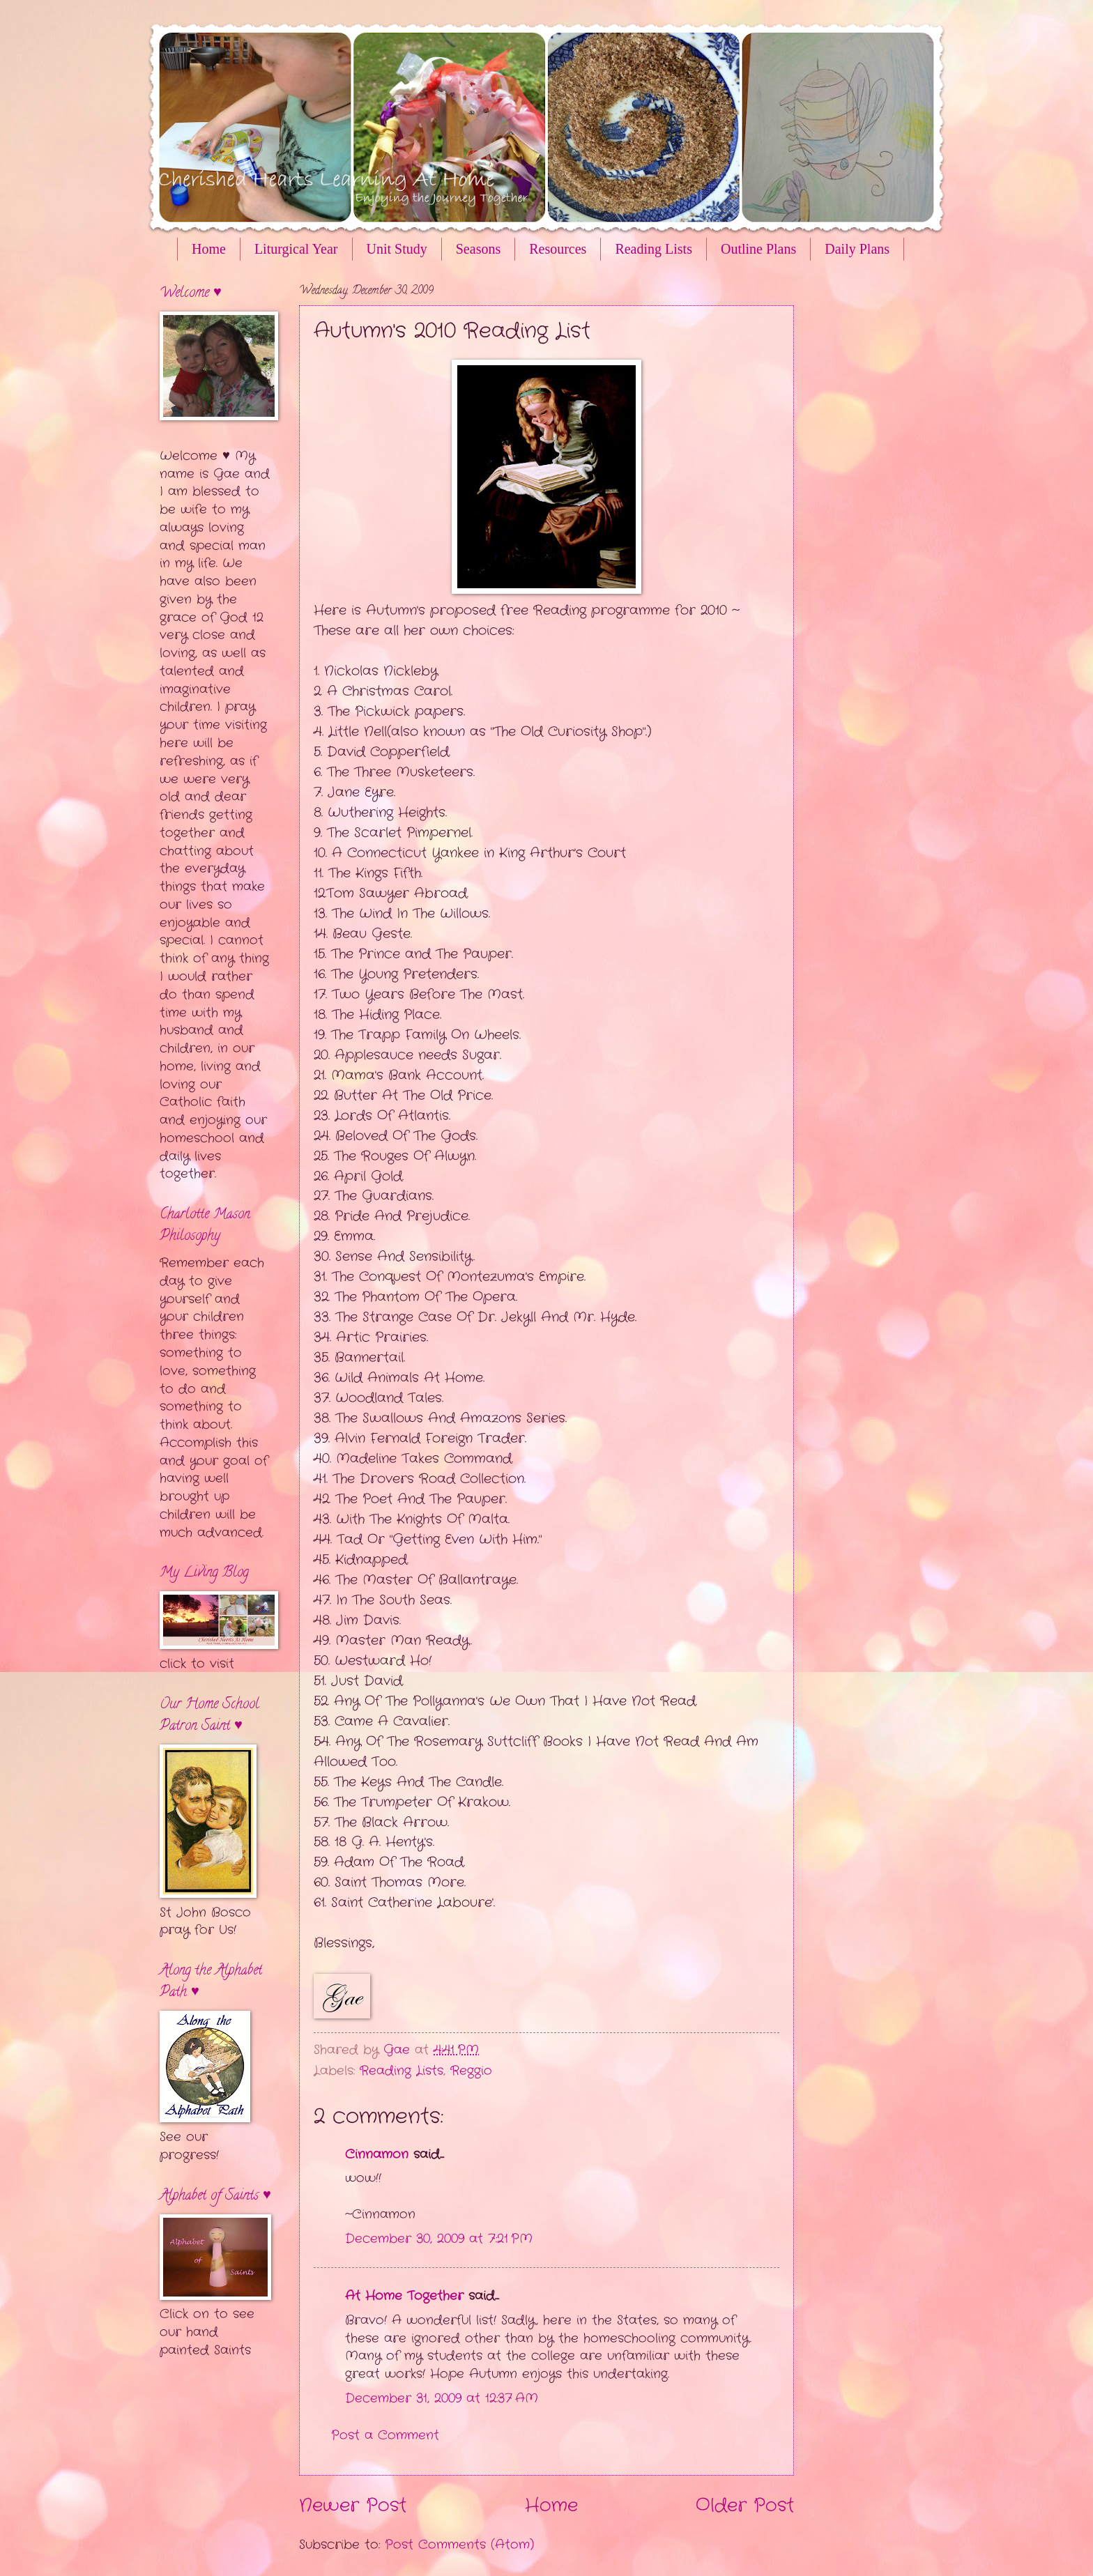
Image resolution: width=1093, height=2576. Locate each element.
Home (209, 248)
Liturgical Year (296, 248)
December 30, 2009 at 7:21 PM (439, 2239)
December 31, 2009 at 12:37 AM (441, 2398)
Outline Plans (758, 248)
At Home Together (404, 2296)
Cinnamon (376, 2154)
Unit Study (397, 248)
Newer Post (352, 2506)
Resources (557, 248)
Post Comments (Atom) (459, 2545)
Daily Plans (857, 248)
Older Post (745, 2506)
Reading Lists (653, 248)
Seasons (478, 248)
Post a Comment (385, 2435)
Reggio (471, 2071)
